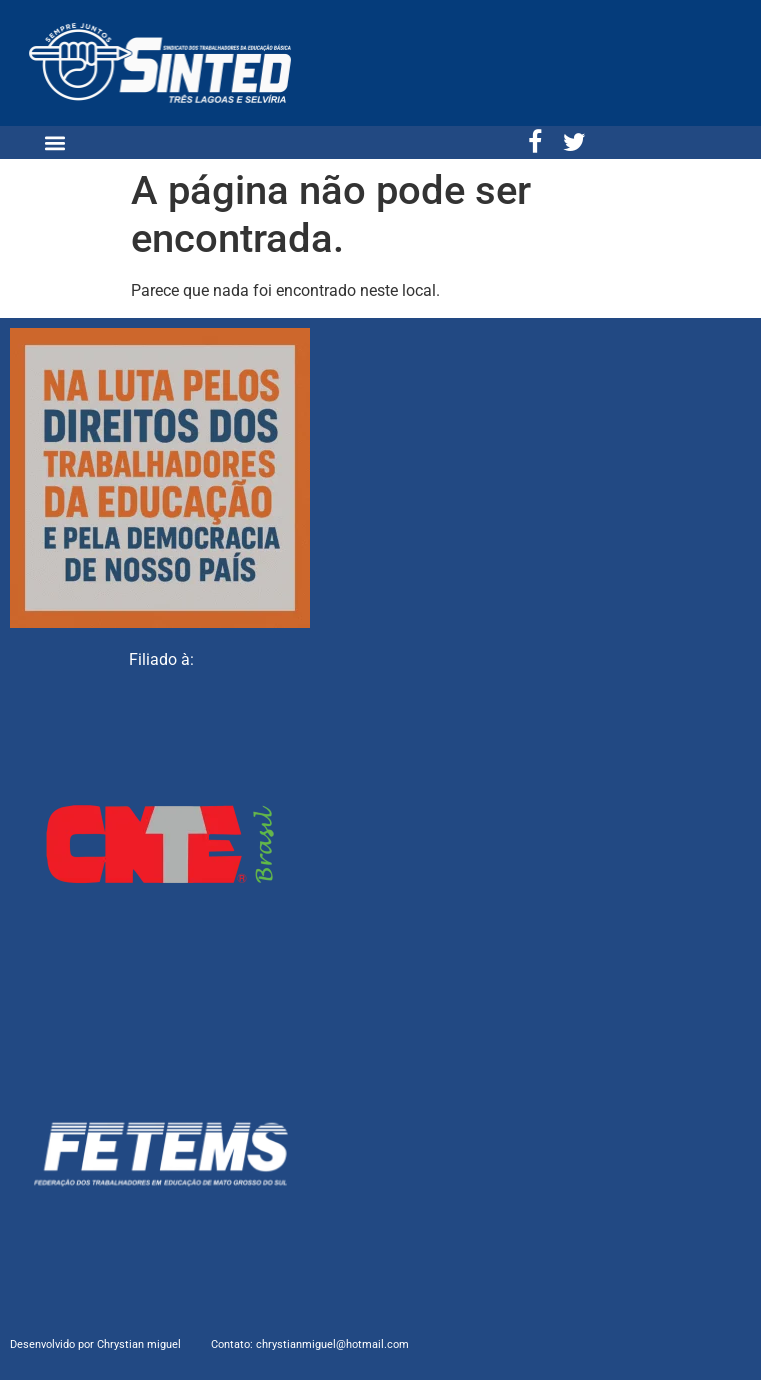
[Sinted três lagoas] (606, 477)
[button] (54, 142)
